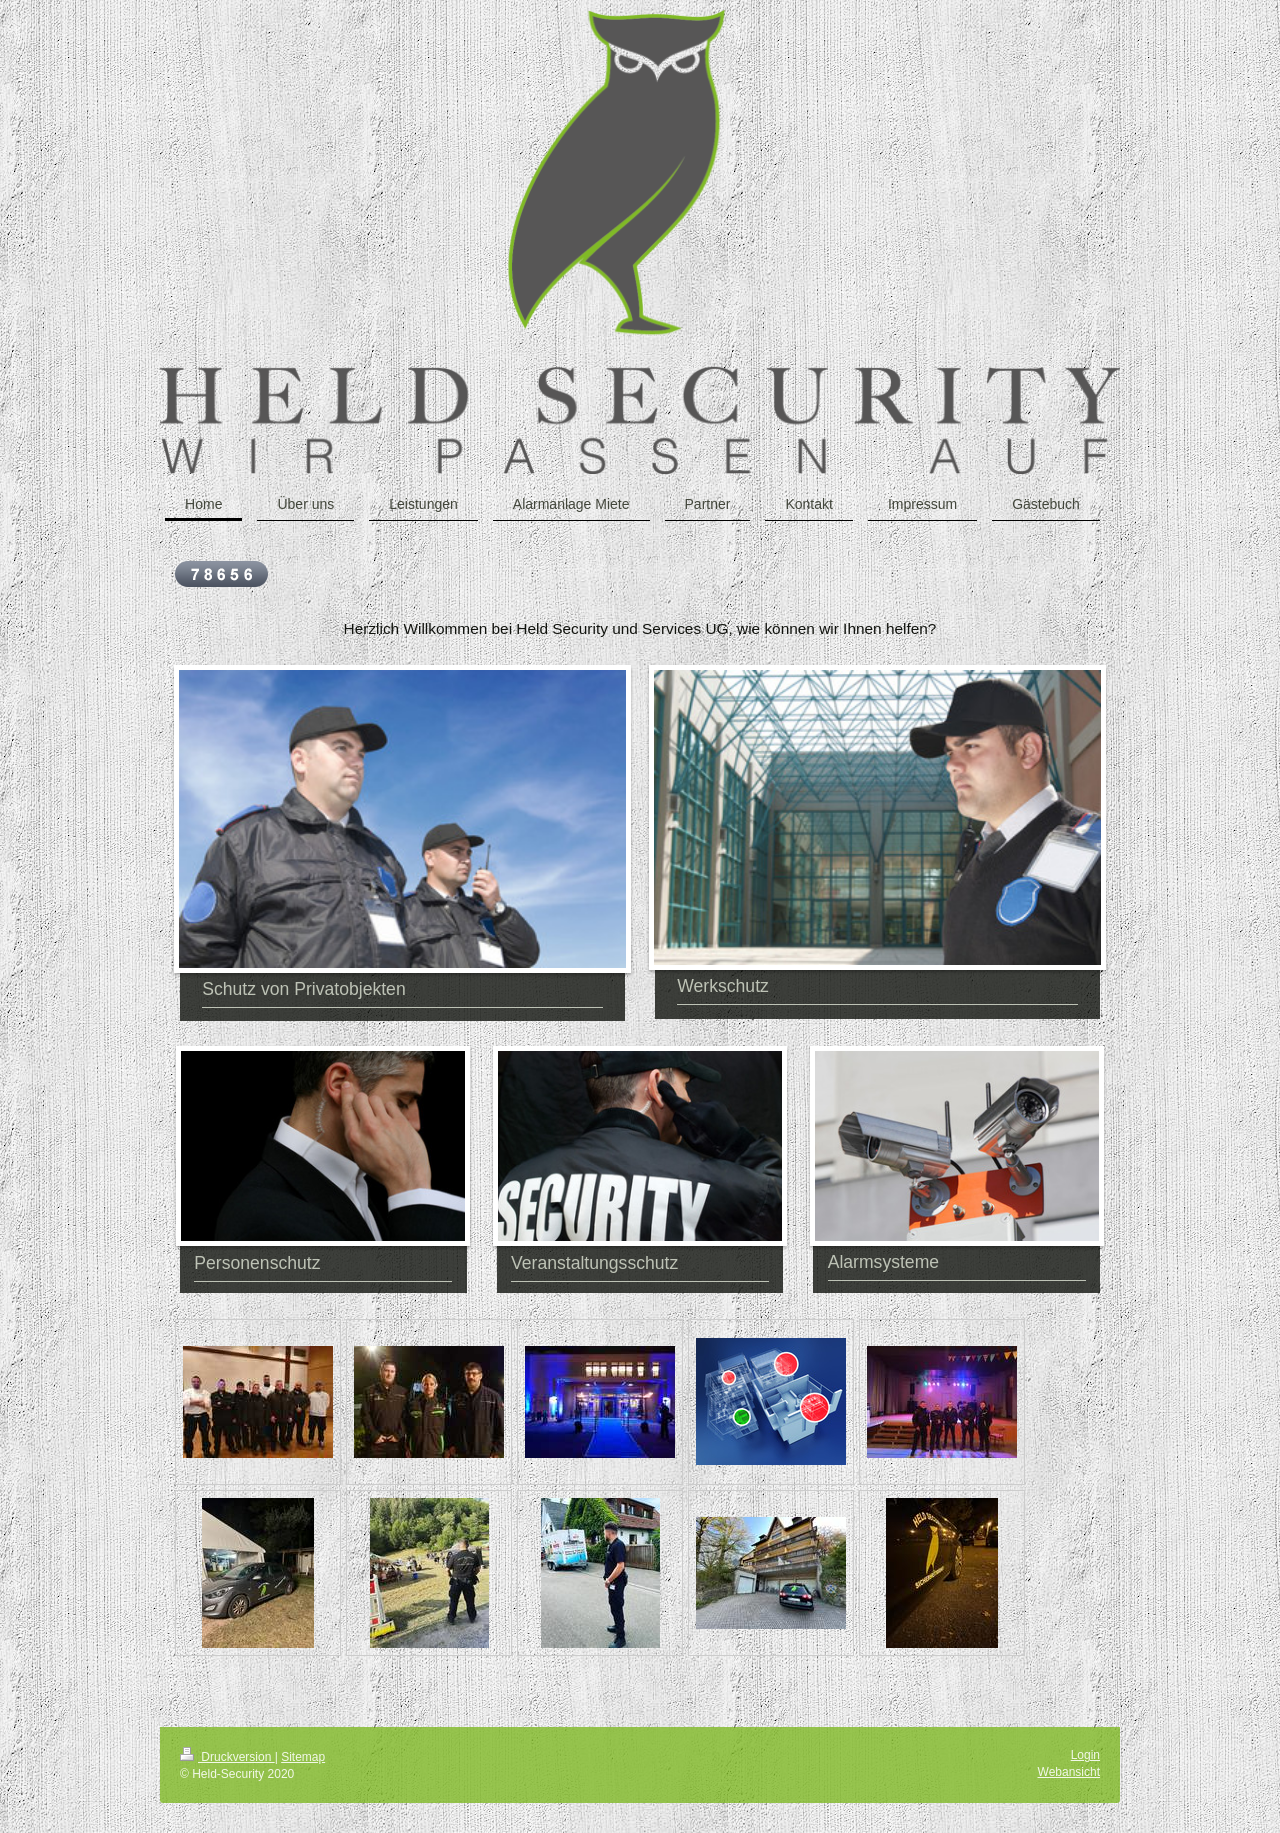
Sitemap (303, 1757)
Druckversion (227, 1757)
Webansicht (1069, 1772)
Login (1085, 1755)
